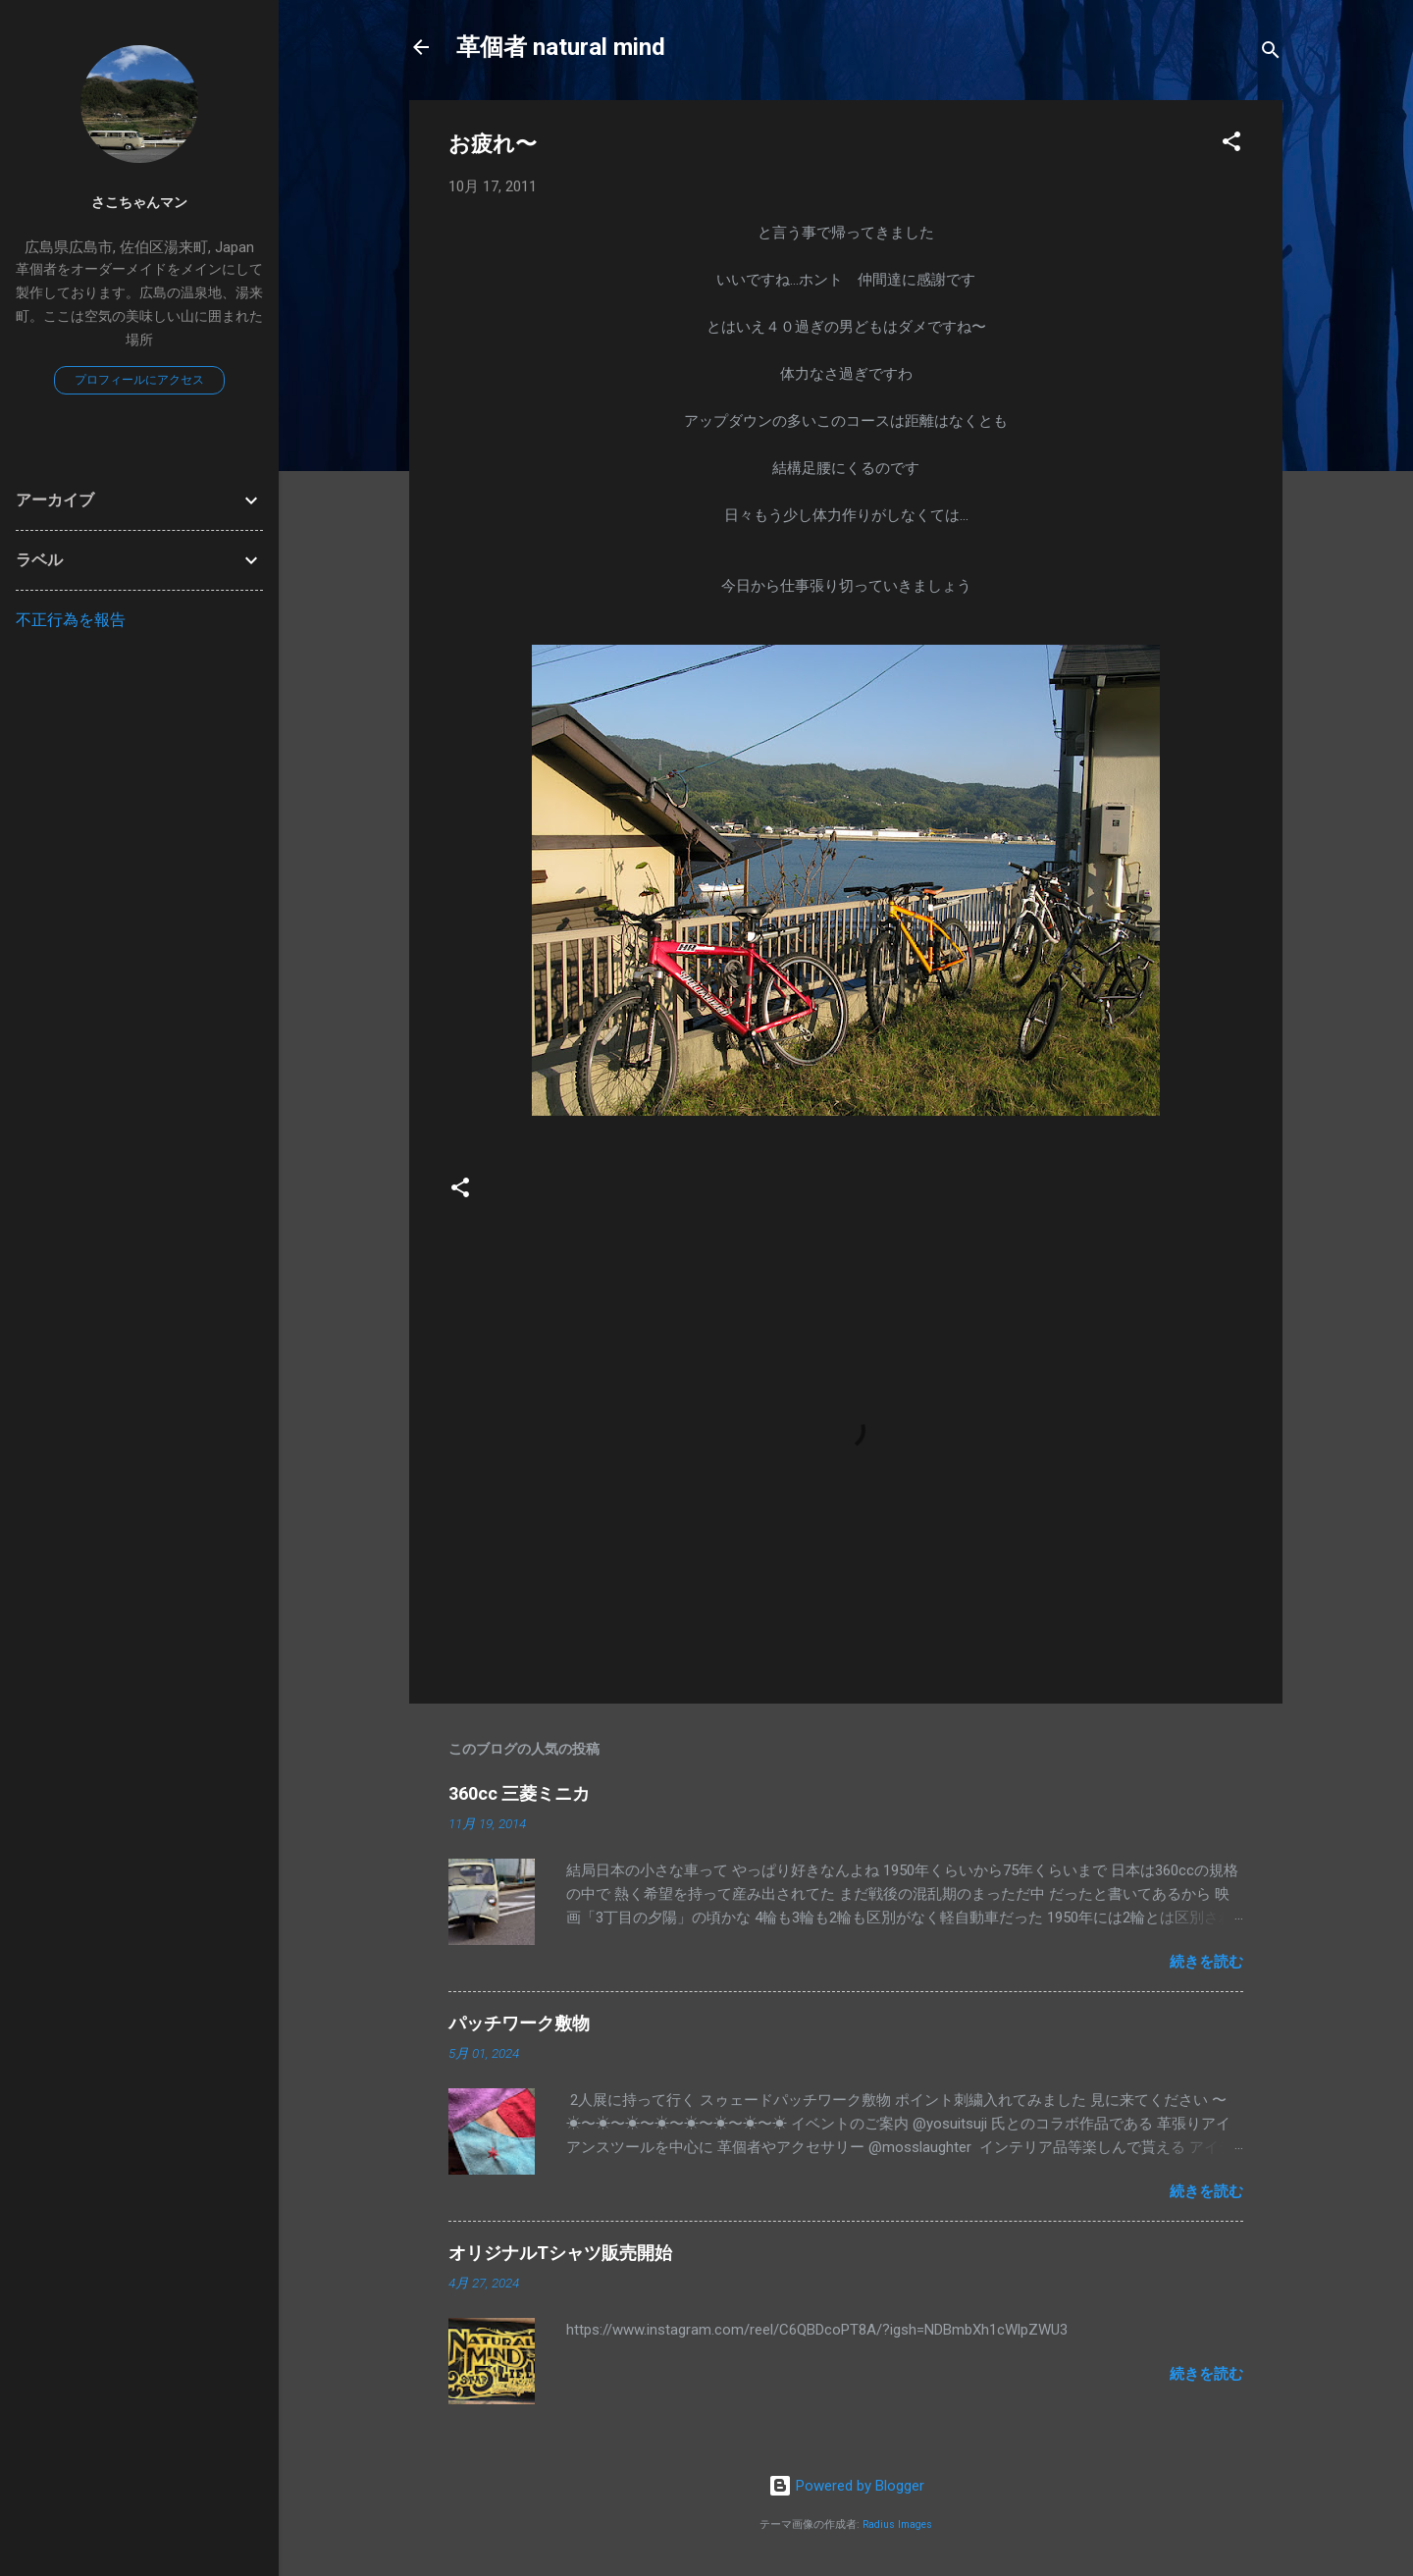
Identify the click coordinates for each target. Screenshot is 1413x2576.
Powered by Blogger (846, 2486)
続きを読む (1206, 1962)
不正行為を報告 (71, 619)
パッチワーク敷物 (519, 2023)
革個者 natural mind (560, 47)
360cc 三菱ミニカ (527, 1793)
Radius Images (897, 2524)
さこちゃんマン (139, 202)
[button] (1231, 145)
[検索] (1270, 53)
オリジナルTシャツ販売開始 (560, 2252)
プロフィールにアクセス (139, 380)
